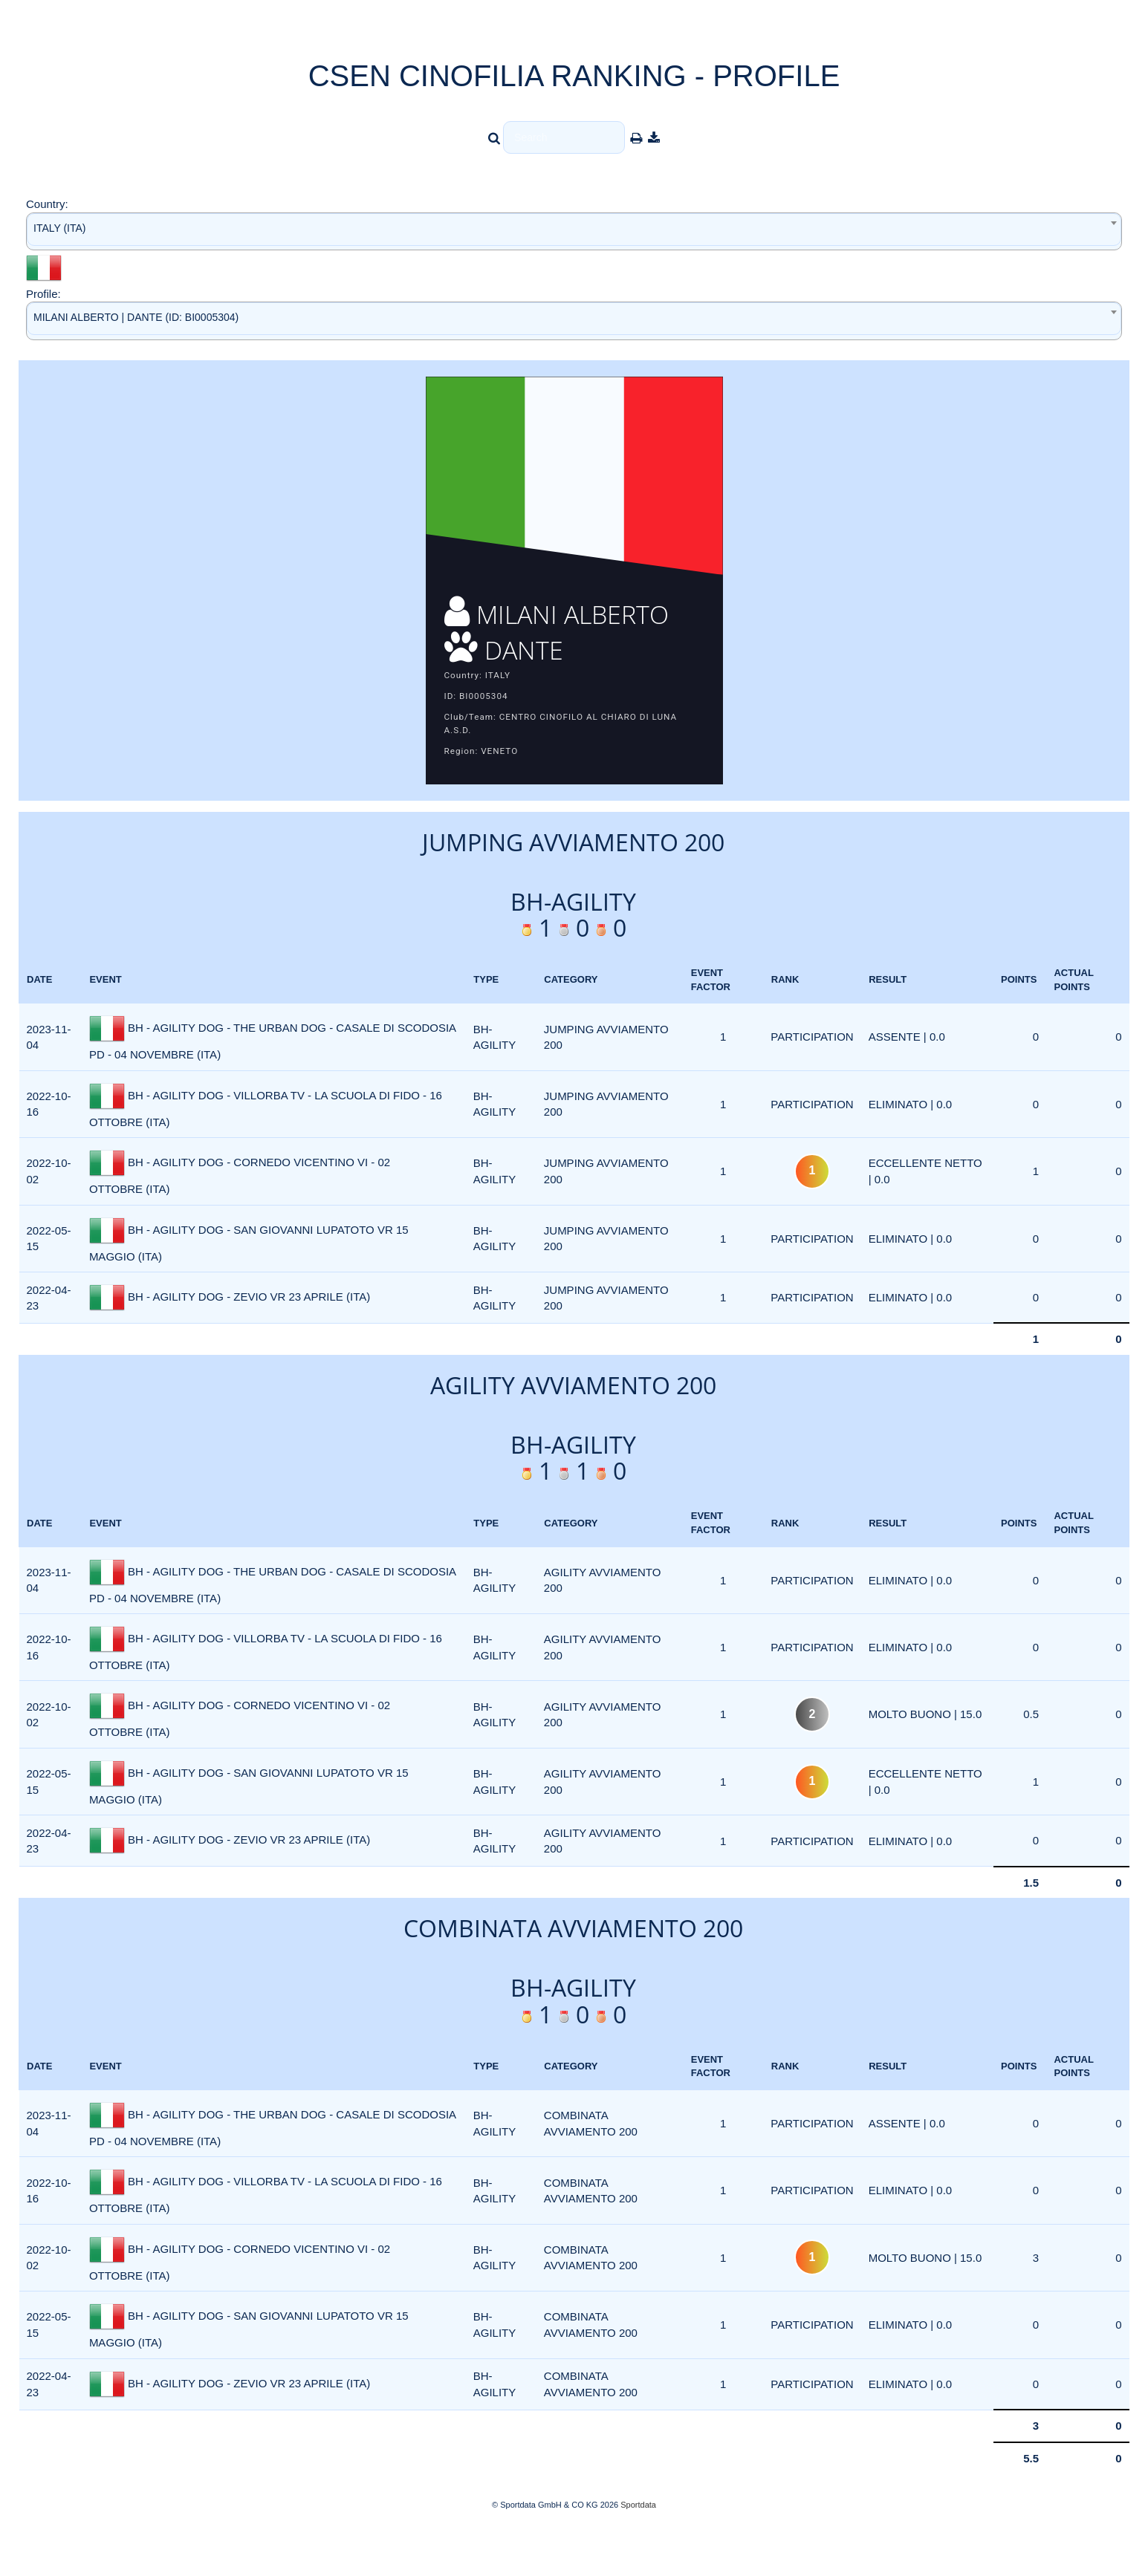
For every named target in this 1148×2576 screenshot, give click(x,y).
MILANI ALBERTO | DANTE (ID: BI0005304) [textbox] (136, 317)
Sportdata (638, 2550)
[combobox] (574, 231)
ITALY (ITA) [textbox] (59, 228)
